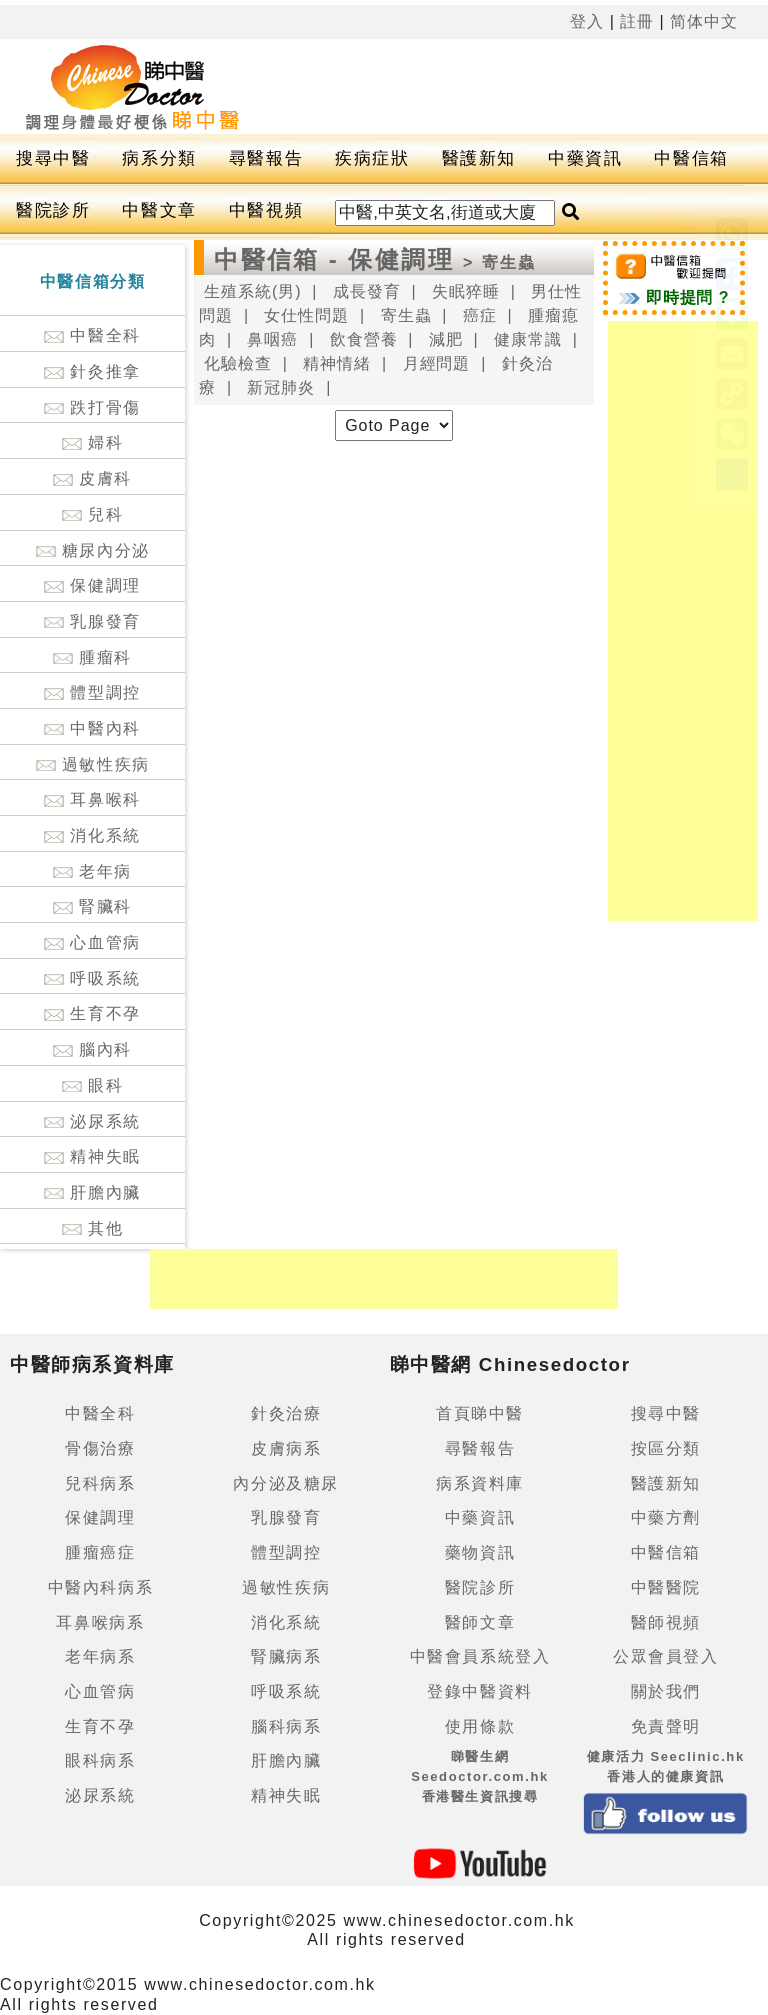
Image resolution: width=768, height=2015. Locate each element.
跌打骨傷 (92, 407)
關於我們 (666, 1691)
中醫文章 (159, 210)
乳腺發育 (92, 621)
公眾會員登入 (666, 1656)
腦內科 (92, 1049)
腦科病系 (286, 1726)
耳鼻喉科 (92, 799)
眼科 (92, 1085)
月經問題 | (445, 363)
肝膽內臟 (92, 1192)
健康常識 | (536, 339)
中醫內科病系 (101, 1587)
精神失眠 (92, 1156)
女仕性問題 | (314, 315)
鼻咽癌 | (280, 339)
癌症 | (488, 315)
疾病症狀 (372, 158)
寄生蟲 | (414, 315)
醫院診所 (53, 210)
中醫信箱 (691, 158)
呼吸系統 (92, 978)
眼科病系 (100, 1760)
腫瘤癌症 (100, 1552)
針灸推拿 (92, 371)
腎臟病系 (286, 1656)
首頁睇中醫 (480, 1413)
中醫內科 (92, 728)
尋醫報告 (266, 158)
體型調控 (92, 692)
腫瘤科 (92, 657)
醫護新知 (479, 158)
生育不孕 (92, 1013)
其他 (92, 1228)
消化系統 (92, 835)
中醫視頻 (266, 210)
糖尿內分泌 (93, 550)
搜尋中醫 (53, 158)
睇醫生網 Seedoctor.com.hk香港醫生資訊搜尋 (480, 1776)
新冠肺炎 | (289, 387)
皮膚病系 (286, 1448)
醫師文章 (480, 1622)
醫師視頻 (666, 1622)
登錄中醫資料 (480, 1691)
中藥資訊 (585, 158)
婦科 (92, 442)
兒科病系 (100, 1483)
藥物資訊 (480, 1552)
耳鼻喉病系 (100, 1622)
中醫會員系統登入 (480, 1656)
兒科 (92, 514)
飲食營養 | (372, 339)
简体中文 (704, 21)
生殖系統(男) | (260, 291)
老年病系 (100, 1656)
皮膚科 (92, 478)
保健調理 (92, 585)
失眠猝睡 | (474, 291)
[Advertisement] (683, 621)
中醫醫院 (666, 1587)
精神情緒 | (345, 363)
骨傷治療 (100, 1448)
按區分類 (666, 1448)
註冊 (637, 21)
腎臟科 (92, 906)
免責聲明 (666, 1726)
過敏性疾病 (93, 764)
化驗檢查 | (246, 363)
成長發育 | (375, 291)
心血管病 (92, 942)
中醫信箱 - (281, 259)
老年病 (92, 871)
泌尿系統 (92, 1121)
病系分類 (159, 158)
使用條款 (480, 1726)
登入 (587, 21)
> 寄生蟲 (500, 262)
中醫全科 (92, 335)
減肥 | (454, 339)
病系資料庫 (480, 1483)
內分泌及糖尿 (286, 1483)
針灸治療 (286, 1413)
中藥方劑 (666, 1517)
